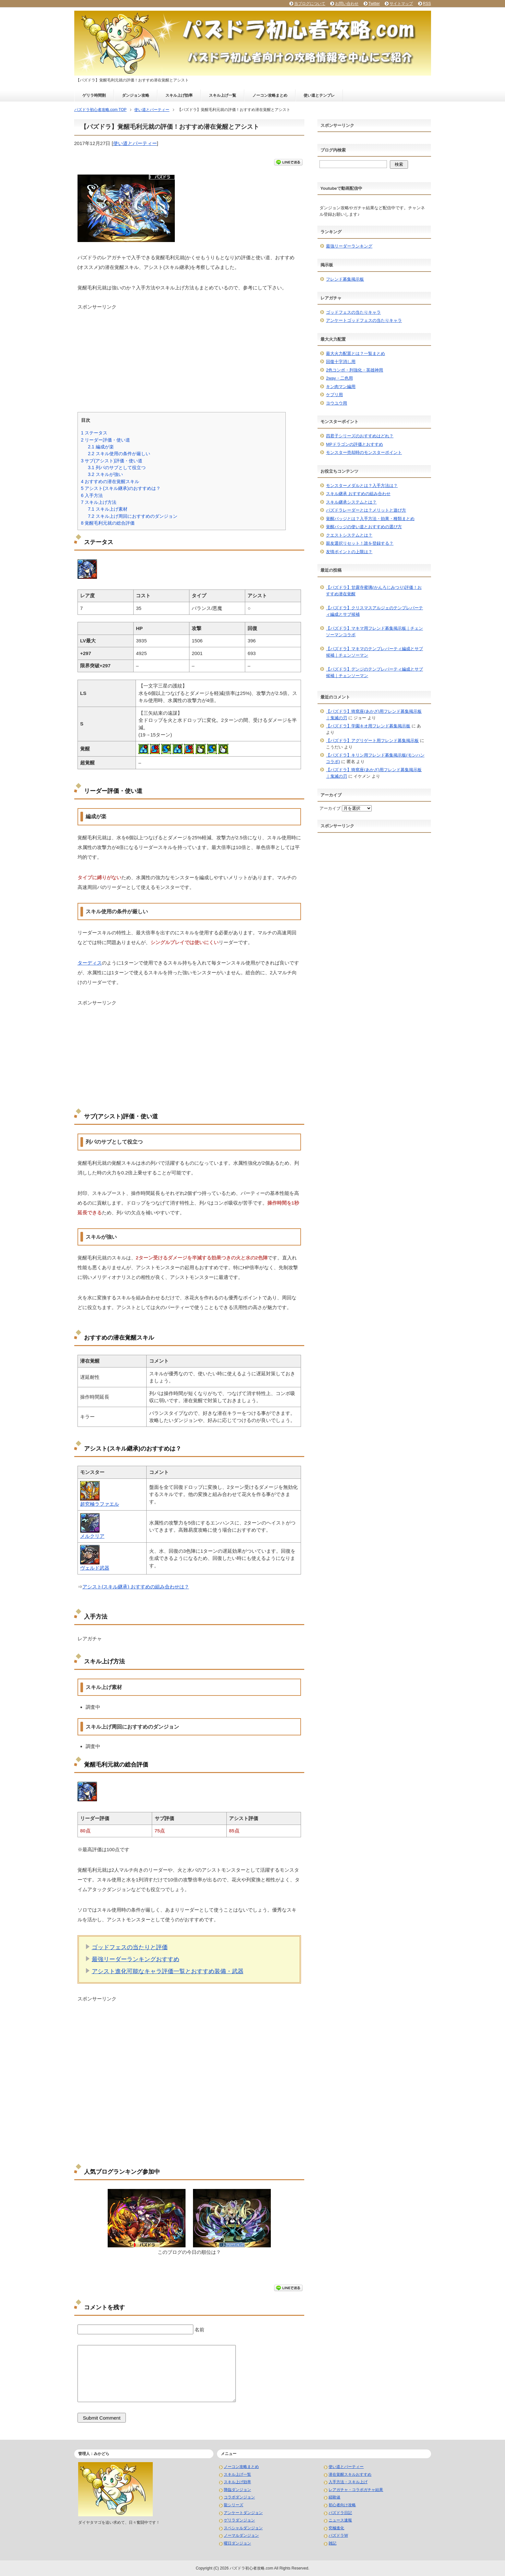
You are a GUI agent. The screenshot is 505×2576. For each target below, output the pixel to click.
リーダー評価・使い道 (105, 440)
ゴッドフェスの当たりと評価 (130, 1947)
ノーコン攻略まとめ (269, 95)
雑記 (332, 2543)
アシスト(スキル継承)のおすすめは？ (121, 488)
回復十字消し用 (340, 361)
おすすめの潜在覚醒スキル (110, 481)
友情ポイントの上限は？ (349, 551)
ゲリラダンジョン (239, 2520)
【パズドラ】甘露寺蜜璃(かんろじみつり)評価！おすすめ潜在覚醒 (374, 590)
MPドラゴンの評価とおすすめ (354, 444)
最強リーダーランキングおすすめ (135, 1959)
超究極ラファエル (99, 1504)
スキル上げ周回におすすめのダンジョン (132, 516)
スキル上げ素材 (107, 509)
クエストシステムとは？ (349, 535)
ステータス (94, 432)
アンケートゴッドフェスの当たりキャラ (364, 320)
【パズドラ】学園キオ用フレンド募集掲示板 (368, 725)
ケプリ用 (334, 394)
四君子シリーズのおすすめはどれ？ (359, 435)
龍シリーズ (233, 2505)
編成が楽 (101, 446)
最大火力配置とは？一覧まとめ (355, 353)
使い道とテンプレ (319, 95)
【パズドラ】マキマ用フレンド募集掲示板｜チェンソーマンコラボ (374, 631)
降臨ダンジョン (237, 2489)
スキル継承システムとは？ (351, 502)
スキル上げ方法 (99, 502)
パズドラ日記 (340, 2512)
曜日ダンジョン (237, 2543)
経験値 (334, 2497)
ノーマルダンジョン (241, 2535)
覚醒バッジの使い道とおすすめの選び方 (364, 526)
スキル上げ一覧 (222, 95)
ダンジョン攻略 (135, 95)
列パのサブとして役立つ (117, 467)
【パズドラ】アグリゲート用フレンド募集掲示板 (372, 740)
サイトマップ (401, 3)
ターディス (90, 963)
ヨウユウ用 (336, 403)
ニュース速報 (340, 2520)
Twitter (374, 3)
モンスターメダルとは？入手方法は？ (362, 485)
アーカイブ (330, 808)
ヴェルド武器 (94, 1568)
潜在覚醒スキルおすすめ (350, 2474)
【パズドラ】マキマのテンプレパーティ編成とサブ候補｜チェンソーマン (374, 652)
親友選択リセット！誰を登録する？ (359, 543)
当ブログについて (309, 3)
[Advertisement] (189, 355)
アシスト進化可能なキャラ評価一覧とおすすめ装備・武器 (168, 1971)
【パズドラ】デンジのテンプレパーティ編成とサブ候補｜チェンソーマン (374, 672)
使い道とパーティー (135, 143)
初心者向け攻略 (342, 2505)
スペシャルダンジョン (243, 2528)
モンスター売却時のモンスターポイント (364, 452)
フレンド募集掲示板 (345, 279)
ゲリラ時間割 (94, 95)
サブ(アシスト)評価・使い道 (111, 460)
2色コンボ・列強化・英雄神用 (354, 370)
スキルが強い (105, 474)
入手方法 (92, 495)
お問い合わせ (346, 3)
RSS (427, 3)
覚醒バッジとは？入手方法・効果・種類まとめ (370, 518)
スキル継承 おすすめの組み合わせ (358, 493)
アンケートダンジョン (243, 2512)
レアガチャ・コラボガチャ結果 (356, 2489)
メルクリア (92, 1536)
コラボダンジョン (239, 2497)
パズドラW (338, 2535)
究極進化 (336, 2528)
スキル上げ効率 (179, 95)
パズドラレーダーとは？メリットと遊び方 (366, 510)
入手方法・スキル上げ (348, 2482)
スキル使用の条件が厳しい (119, 453)
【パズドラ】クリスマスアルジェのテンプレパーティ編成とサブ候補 (374, 611)
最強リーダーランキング (349, 246)
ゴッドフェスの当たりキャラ (353, 312)
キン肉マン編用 (340, 386)
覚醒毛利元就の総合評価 (108, 523)
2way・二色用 (339, 378)
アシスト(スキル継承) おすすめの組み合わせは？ (135, 1586)
